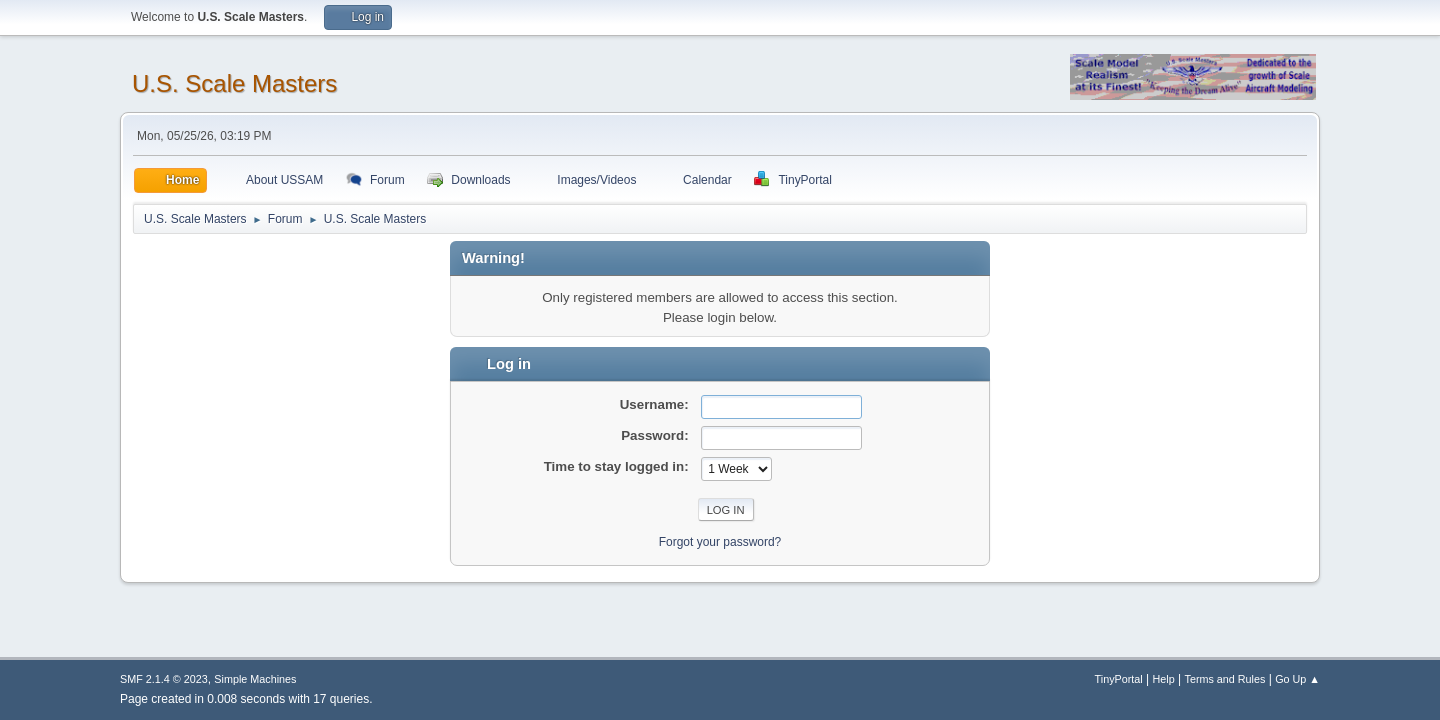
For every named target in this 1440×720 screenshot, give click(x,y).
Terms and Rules (1225, 679)
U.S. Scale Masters (234, 83)
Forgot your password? (720, 542)
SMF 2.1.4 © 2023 (164, 679)
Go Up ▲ (1297, 679)
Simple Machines (255, 679)
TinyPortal (1119, 679)
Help (1164, 679)
